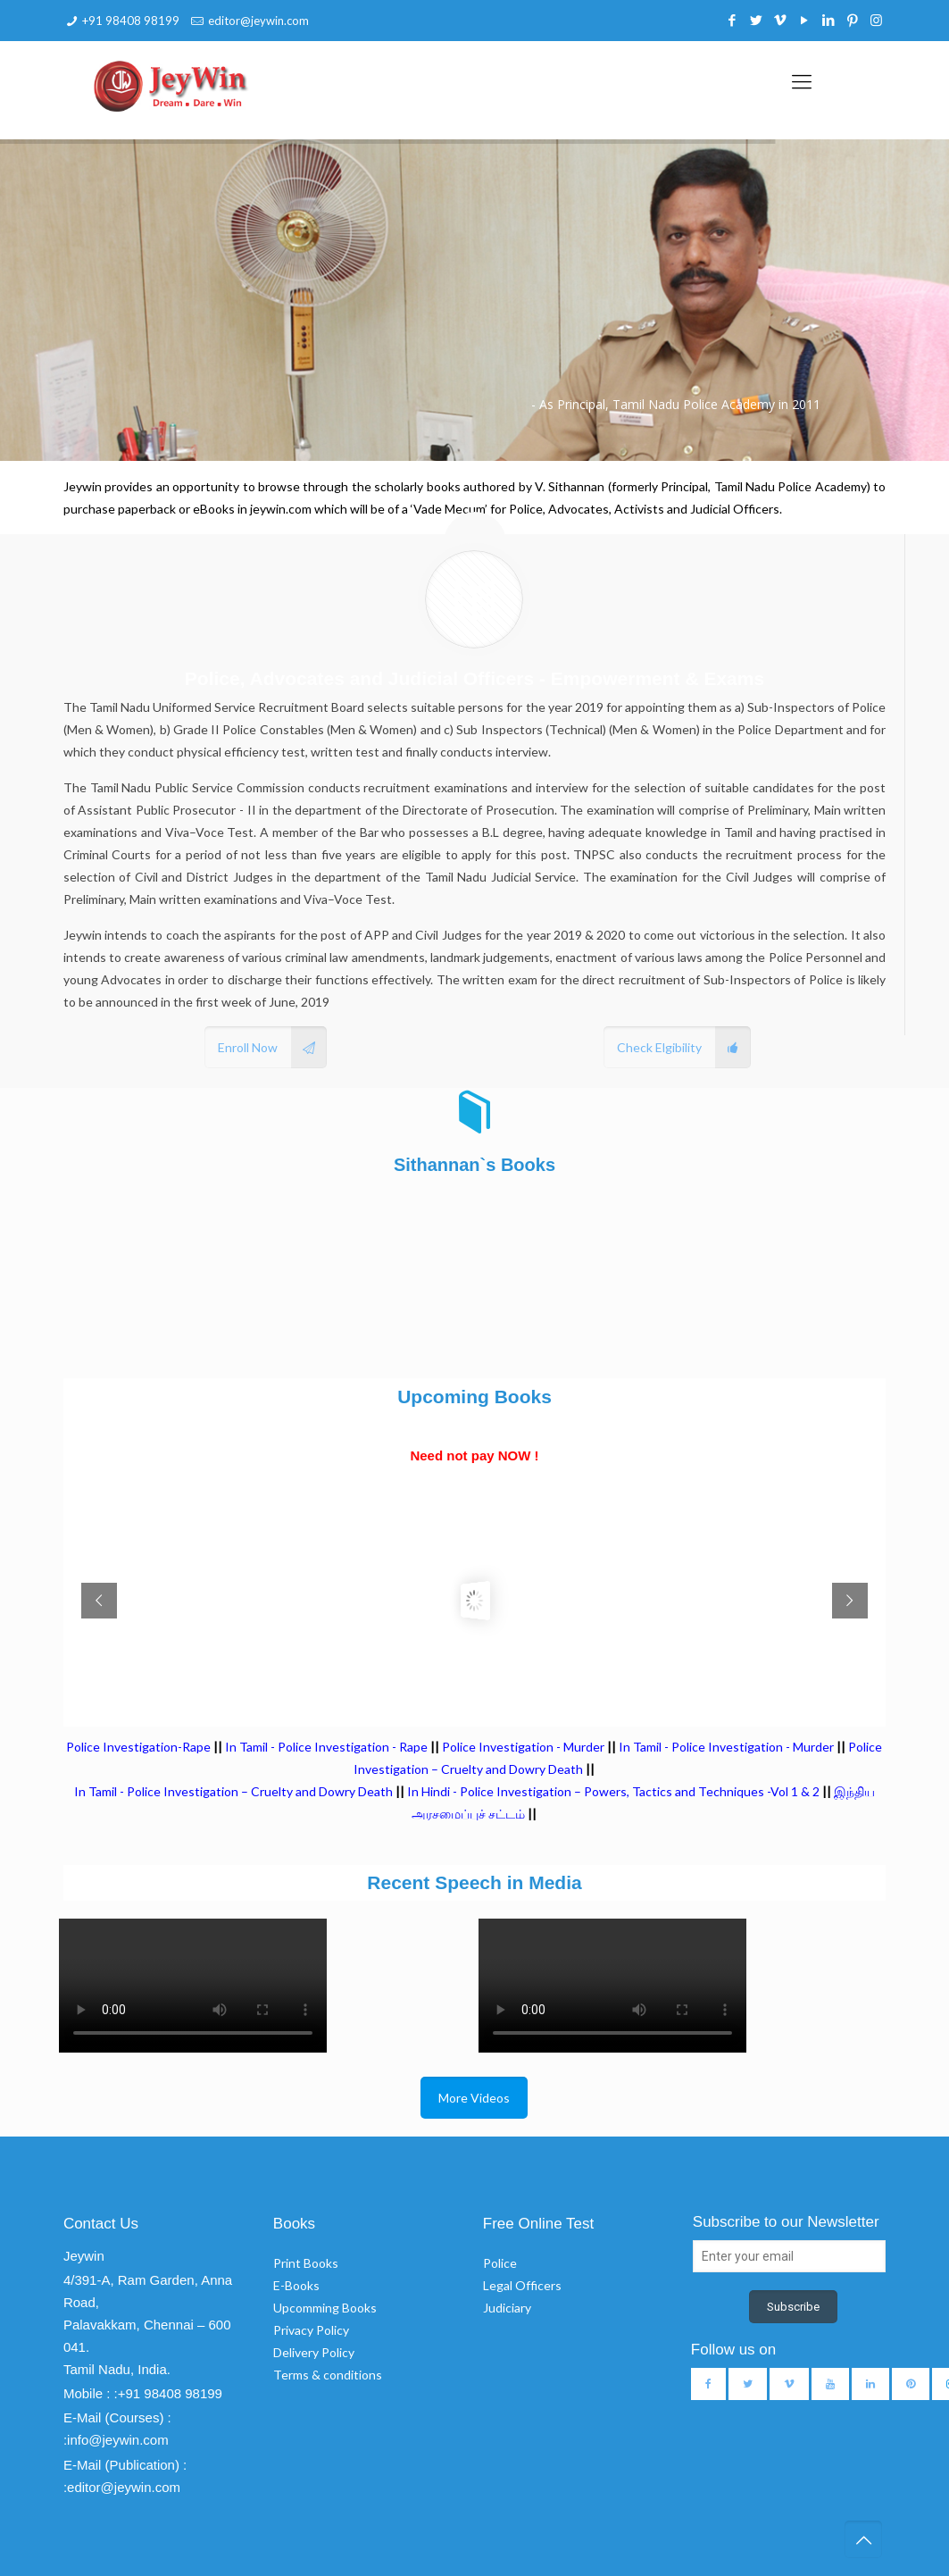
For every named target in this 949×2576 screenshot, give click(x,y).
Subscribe (793, 2306)
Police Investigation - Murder (523, 1746)
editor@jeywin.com (258, 20)
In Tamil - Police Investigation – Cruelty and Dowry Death (233, 1791)
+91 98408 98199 (130, 20)
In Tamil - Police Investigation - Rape (326, 1746)
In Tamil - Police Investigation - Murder (726, 1746)
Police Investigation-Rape (139, 1746)
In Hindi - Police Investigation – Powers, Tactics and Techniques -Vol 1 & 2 (613, 1791)
